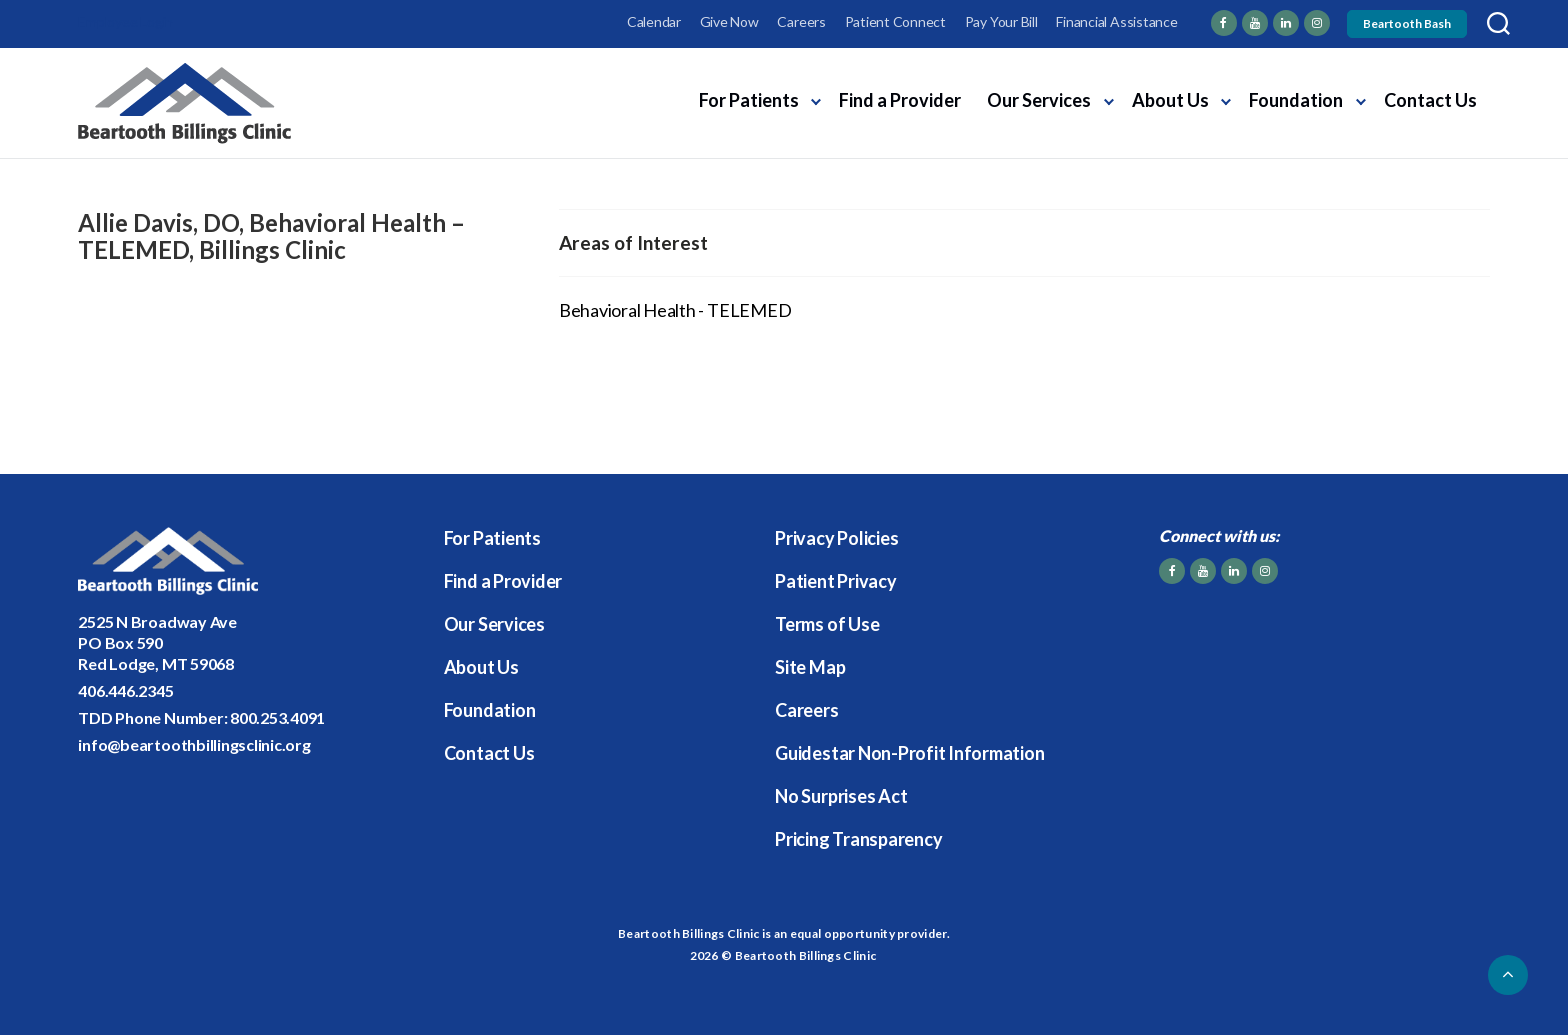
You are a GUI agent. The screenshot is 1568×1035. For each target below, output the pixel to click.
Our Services (1039, 100)
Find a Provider (900, 100)
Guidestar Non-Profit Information (909, 753)
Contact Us (1430, 100)
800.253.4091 (277, 717)
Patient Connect (895, 21)
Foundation (1296, 100)
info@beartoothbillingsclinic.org (194, 744)
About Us (1170, 100)
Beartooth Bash (1407, 23)
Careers (801, 21)
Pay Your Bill (1001, 21)
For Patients (749, 100)
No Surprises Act (841, 796)
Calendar (654, 21)
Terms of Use (827, 624)
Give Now (729, 21)
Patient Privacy (835, 581)
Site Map (810, 667)
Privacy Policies (836, 538)
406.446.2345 (125, 690)
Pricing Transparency (858, 839)
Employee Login (125, 21)
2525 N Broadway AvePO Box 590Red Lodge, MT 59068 (157, 642)
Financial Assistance (1116, 21)
